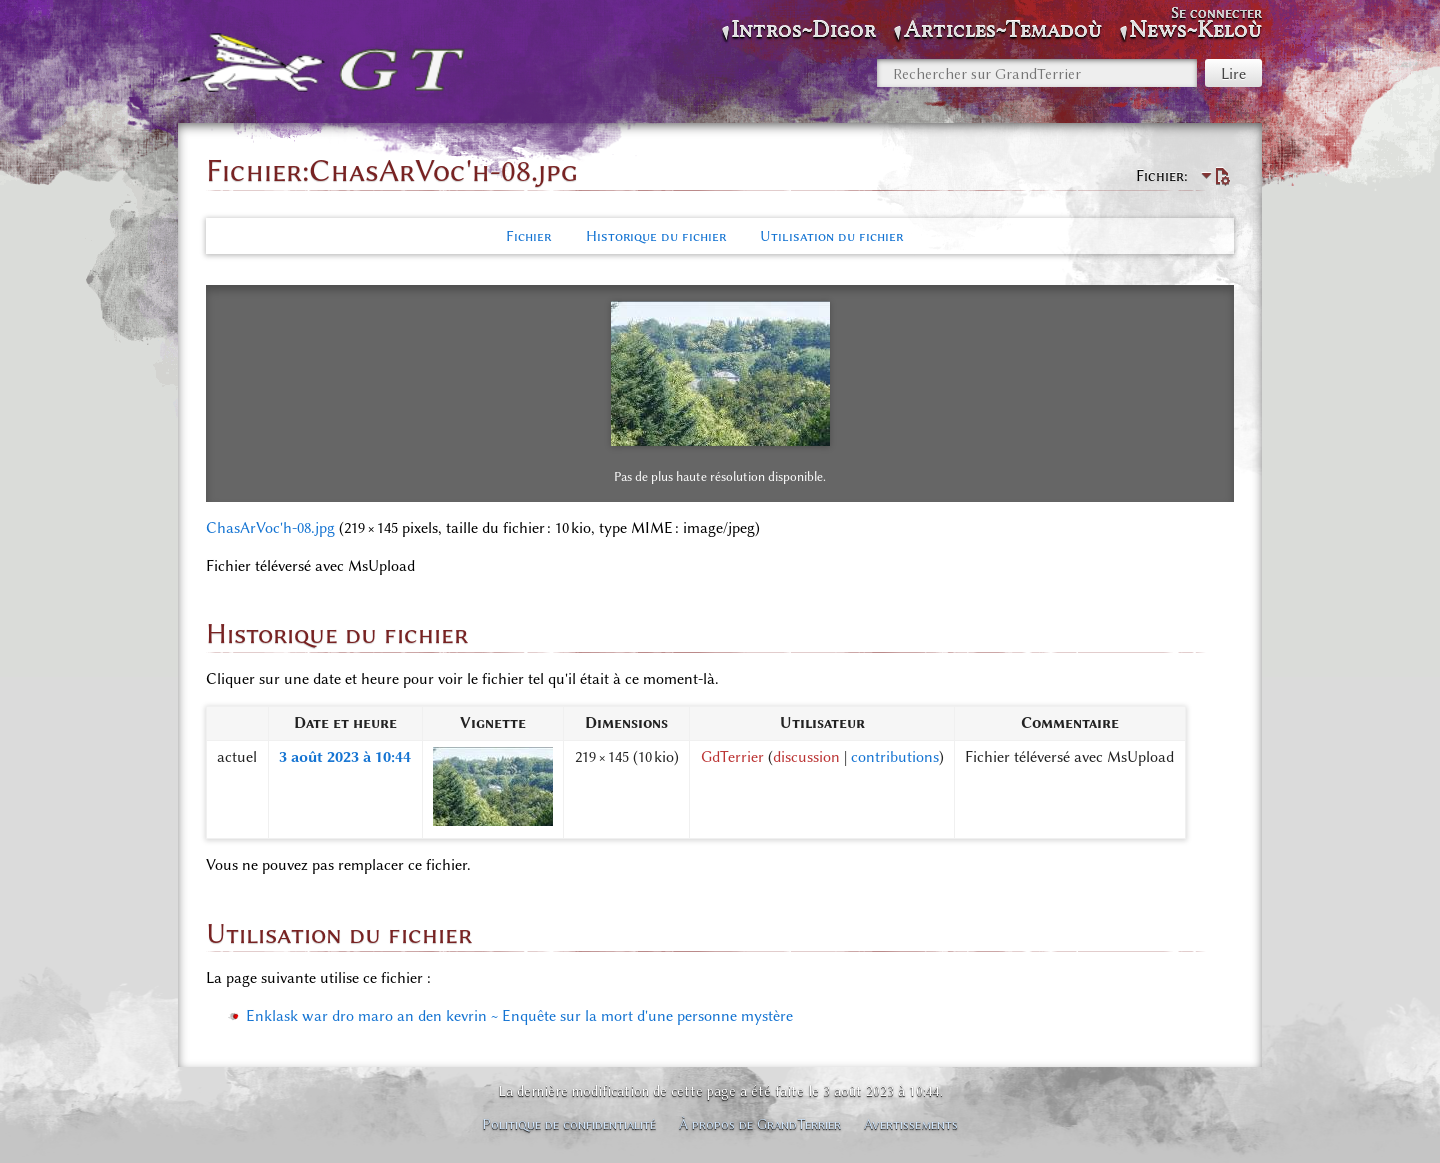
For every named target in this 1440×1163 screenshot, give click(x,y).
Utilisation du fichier (831, 236)
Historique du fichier (656, 236)
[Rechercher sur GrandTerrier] (1037, 73)
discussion (806, 757)
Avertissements (911, 1124)
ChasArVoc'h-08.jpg (270, 528)
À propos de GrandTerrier (760, 1124)
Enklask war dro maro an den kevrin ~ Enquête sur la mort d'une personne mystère (519, 1016)
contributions (895, 757)
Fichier (528, 236)
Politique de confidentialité (569, 1124)
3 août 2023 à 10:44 (345, 757)
